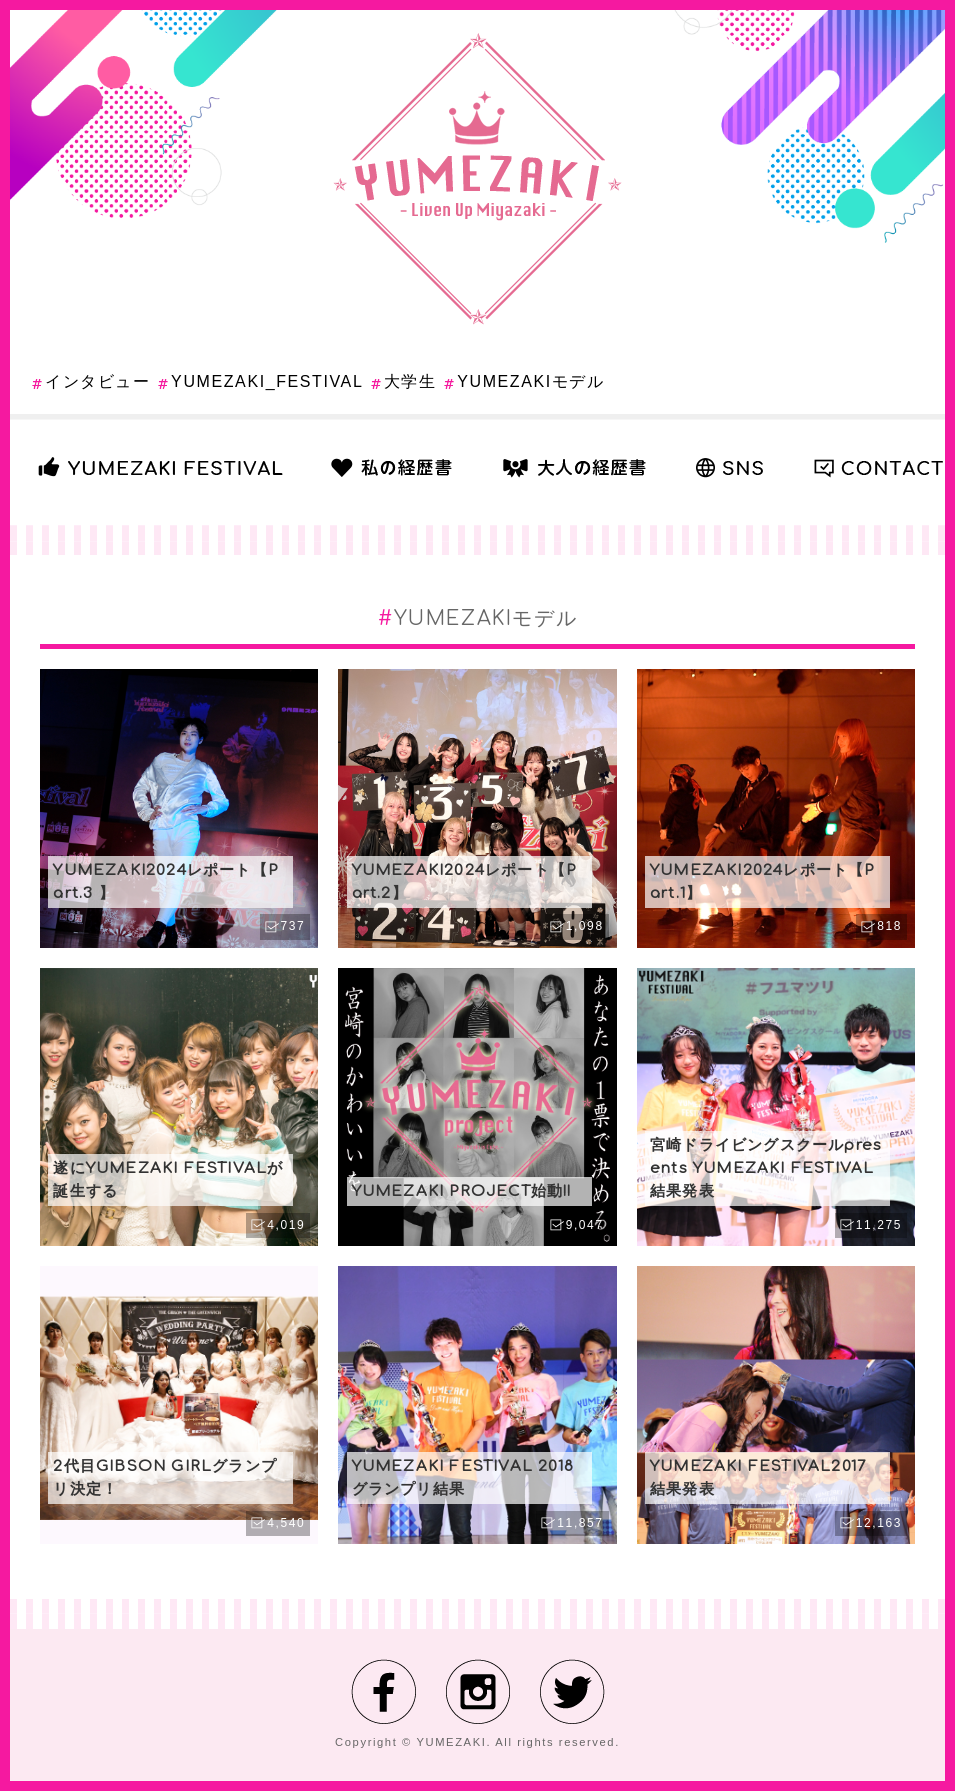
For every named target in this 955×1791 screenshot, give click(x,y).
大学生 (410, 381)
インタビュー (98, 381)
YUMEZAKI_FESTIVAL (267, 381)
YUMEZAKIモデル (530, 381)
